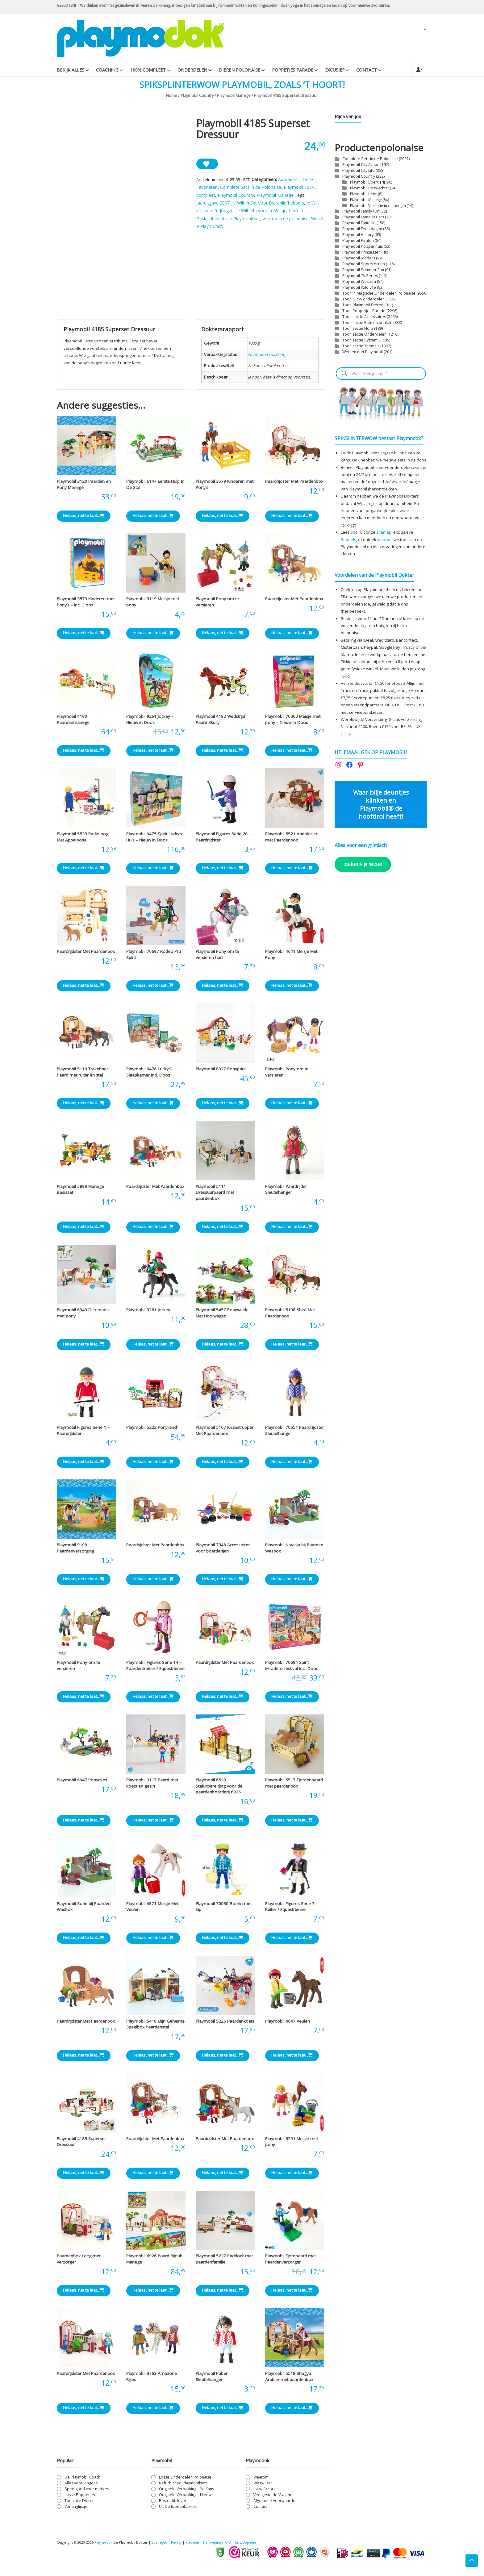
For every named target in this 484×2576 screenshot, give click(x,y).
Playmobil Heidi (363, 193)
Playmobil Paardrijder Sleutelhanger (286, 1192)
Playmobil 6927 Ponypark (221, 1072)
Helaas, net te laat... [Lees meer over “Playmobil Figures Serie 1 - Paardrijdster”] (83, 1464)
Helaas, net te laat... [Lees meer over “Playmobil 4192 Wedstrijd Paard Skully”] (222, 753)
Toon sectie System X (361, 340)
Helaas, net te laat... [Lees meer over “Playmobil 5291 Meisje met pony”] (292, 2175)
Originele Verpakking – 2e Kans (186, 2492)
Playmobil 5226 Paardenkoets (225, 2024)
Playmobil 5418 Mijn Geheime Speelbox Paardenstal (155, 2027)
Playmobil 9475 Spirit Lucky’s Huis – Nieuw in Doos (154, 840)
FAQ (234, 2545)
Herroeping (217, 2545)
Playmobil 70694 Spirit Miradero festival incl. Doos (291, 1669)
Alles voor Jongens (81, 2486)
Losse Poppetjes (80, 2497)
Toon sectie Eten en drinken (367, 322)
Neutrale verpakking (266, 357)
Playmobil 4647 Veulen (287, 2024)
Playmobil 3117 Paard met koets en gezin (152, 1786)
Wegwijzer (262, 2486)
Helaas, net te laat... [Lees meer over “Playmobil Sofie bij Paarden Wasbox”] (83, 1940)
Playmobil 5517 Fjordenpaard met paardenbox (294, 1786)
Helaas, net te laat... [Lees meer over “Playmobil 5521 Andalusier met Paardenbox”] (292, 871)
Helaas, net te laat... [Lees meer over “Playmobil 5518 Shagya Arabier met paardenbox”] (292, 2410)
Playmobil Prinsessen (361, 252)
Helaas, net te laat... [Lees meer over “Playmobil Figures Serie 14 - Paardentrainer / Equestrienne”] (153, 1699)
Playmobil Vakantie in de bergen (378, 205)
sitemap (383, 532)
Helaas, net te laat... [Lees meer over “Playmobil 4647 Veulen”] (292, 2058)
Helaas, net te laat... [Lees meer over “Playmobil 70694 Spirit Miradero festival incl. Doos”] (292, 1699)
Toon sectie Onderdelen (364, 334)
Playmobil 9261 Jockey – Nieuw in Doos (149, 723)
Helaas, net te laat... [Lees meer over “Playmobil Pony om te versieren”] (222, 636)
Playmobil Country (197, 95)
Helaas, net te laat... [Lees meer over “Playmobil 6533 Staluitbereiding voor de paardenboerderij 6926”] (222, 1823)
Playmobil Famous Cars (363, 217)
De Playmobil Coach (82, 2480)
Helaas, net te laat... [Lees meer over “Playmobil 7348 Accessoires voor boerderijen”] (222, 1582)
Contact (366, 70)
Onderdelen (192, 70)
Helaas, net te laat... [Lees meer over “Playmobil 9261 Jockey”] (153, 1347)
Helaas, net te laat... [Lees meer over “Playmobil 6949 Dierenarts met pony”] (83, 1347)
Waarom (261, 2480)
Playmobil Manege (234, 95)
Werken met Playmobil (362, 351)
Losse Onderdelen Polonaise (185, 2480)
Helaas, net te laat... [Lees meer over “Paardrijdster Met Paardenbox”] (292, 518)
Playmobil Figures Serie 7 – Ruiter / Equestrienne (291, 1910)
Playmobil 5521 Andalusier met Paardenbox (291, 840)
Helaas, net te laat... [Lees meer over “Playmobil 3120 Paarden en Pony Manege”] (83, 518)
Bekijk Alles (70, 70)
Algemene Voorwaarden (275, 2503)
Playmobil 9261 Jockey (148, 1313)
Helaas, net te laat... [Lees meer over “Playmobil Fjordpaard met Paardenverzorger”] (292, 2293)
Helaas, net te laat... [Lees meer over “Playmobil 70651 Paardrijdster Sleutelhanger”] (292, 1464)
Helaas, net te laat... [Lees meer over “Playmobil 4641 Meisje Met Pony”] (292, 988)
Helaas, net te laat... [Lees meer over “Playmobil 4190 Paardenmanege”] (83, 753)
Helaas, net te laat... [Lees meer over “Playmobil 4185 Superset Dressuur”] (83, 2175)
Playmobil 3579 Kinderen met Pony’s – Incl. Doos (86, 605)
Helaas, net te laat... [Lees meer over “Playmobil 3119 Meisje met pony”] (153, 636)
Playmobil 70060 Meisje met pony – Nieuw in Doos (292, 723)
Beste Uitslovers (173, 2503)
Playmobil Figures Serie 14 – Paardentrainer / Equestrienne (155, 1669)
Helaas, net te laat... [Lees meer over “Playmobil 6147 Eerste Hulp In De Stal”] (153, 518)
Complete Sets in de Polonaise (250, 187)
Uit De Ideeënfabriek (178, 2509)
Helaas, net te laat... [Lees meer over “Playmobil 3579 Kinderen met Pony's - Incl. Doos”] (83, 636)
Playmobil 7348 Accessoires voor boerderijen (223, 1551)
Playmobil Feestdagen (362, 228)
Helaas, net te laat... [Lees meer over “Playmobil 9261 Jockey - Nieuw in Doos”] (153, 753)
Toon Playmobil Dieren (362, 305)
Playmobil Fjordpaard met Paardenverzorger (290, 2262)
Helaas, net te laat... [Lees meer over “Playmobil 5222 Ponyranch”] (153, 1464)
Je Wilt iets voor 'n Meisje (261, 210)
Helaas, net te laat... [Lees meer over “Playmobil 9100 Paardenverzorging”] (83, 1582)
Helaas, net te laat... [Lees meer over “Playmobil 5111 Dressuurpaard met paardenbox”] (222, 1229)
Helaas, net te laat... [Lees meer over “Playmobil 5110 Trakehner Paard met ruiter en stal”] (83, 1106)
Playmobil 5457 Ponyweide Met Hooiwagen (222, 1316)
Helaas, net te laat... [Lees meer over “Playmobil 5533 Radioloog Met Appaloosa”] (83, 871)
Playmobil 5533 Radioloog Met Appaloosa (82, 840)
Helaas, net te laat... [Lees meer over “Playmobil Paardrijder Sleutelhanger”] (292, 1229)
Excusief (334, 70)
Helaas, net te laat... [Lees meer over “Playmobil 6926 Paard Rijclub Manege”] (153, 2293)
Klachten (197, 2545)
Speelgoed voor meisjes (87, 2492)
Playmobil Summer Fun (363, 269)
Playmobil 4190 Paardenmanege (73, 723)
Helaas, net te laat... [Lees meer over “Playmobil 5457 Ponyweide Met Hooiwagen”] (222, 1347)
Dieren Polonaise (239, 70)
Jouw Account (265, 2492)
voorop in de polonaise (286, 218)
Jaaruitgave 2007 (213, 203)
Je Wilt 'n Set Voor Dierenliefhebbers (268, 203)
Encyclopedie (253, 2545)
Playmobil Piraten (358, 240)
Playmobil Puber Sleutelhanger (211, 2380)
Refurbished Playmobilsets (183, 2486)
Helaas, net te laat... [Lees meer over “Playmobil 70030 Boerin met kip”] (222, 1940)
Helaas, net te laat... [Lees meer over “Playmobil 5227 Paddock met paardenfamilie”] (222, 2293)
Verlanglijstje (76, 2509)
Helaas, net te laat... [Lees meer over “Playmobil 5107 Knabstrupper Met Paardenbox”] (222, 1464)
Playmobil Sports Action (363, 264)
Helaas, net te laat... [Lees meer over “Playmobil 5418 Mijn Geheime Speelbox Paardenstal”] (153, 2058)
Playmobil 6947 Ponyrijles (82, 1783)
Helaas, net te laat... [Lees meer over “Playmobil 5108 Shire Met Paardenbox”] (292, 1347)
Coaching (107, 70)
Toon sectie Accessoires (364, 316)
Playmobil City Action (360, 164)
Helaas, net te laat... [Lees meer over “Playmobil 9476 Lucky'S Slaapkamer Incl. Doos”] (153, 1106)
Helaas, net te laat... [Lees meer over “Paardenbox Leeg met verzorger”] (83, 2293)
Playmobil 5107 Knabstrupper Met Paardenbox (224, 1434)
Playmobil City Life (358, 170)
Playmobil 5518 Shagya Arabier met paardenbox (289, 2380)
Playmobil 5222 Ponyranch (152, 1430)
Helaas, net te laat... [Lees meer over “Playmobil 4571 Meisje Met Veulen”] (153, 1940)
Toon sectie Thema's (360, 346)
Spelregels (160, 2545)
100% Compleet (148, 70)
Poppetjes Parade (292, 70)
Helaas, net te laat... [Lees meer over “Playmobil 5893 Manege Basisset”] (83, 1229)
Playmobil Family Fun (360, 211)
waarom (385, 539)
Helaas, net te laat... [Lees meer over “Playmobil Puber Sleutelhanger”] (222, 2410)
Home (171, 95)
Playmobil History (357, 234)
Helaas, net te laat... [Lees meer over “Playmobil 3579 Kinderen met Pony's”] (222, 518)
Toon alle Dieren (79, 2503)
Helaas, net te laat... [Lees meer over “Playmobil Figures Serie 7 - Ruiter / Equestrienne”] (292, 1940)
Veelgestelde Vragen (272, 2497)
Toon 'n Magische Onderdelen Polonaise (378, 293)
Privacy (179, 2545)
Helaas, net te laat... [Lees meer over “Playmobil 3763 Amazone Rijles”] (153, 2410)
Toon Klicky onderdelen (363, 299)
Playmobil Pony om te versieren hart (217, 957)
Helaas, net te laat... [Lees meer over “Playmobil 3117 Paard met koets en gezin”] (153, 1823)
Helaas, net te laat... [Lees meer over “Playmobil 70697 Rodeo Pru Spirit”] (153, 988)
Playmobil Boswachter (369, 187)
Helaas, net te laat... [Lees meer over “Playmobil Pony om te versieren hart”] (222, 988)
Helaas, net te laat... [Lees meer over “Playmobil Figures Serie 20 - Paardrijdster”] (222, 871)
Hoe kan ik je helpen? (362, 864)
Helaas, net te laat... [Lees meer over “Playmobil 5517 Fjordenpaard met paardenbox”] (292, 1823)
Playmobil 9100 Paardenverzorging (75, 1551)
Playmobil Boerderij (367, 182)
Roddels (348, 539)
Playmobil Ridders (358, 258)
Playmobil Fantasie (359, 222)
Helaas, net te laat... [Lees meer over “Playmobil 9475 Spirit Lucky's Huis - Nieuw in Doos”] (153, 871)
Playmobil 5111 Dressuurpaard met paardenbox (215, 1195)
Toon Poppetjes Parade (364, 310)
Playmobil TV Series (360, 275)
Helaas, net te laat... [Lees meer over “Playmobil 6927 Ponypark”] (222, 1106)
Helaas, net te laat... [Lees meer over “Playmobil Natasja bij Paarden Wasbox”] (292, 1582)
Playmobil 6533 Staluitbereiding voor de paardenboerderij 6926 (219, 1789)
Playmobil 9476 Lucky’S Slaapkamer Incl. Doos (149, 1075)
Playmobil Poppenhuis (362, 246)
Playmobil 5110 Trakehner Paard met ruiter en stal (82, 1075)
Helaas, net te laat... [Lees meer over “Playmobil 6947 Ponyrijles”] (83, 1823)
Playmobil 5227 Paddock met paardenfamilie (224, 2262)
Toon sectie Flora (357, 328)
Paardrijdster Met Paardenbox (294, 484)
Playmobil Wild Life (359, 287)
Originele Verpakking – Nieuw (185, 2497)
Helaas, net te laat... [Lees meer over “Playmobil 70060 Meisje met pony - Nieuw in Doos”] (292, 753)
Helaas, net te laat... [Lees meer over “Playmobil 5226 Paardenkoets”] (222, 2058)
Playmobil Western (359, 281)
